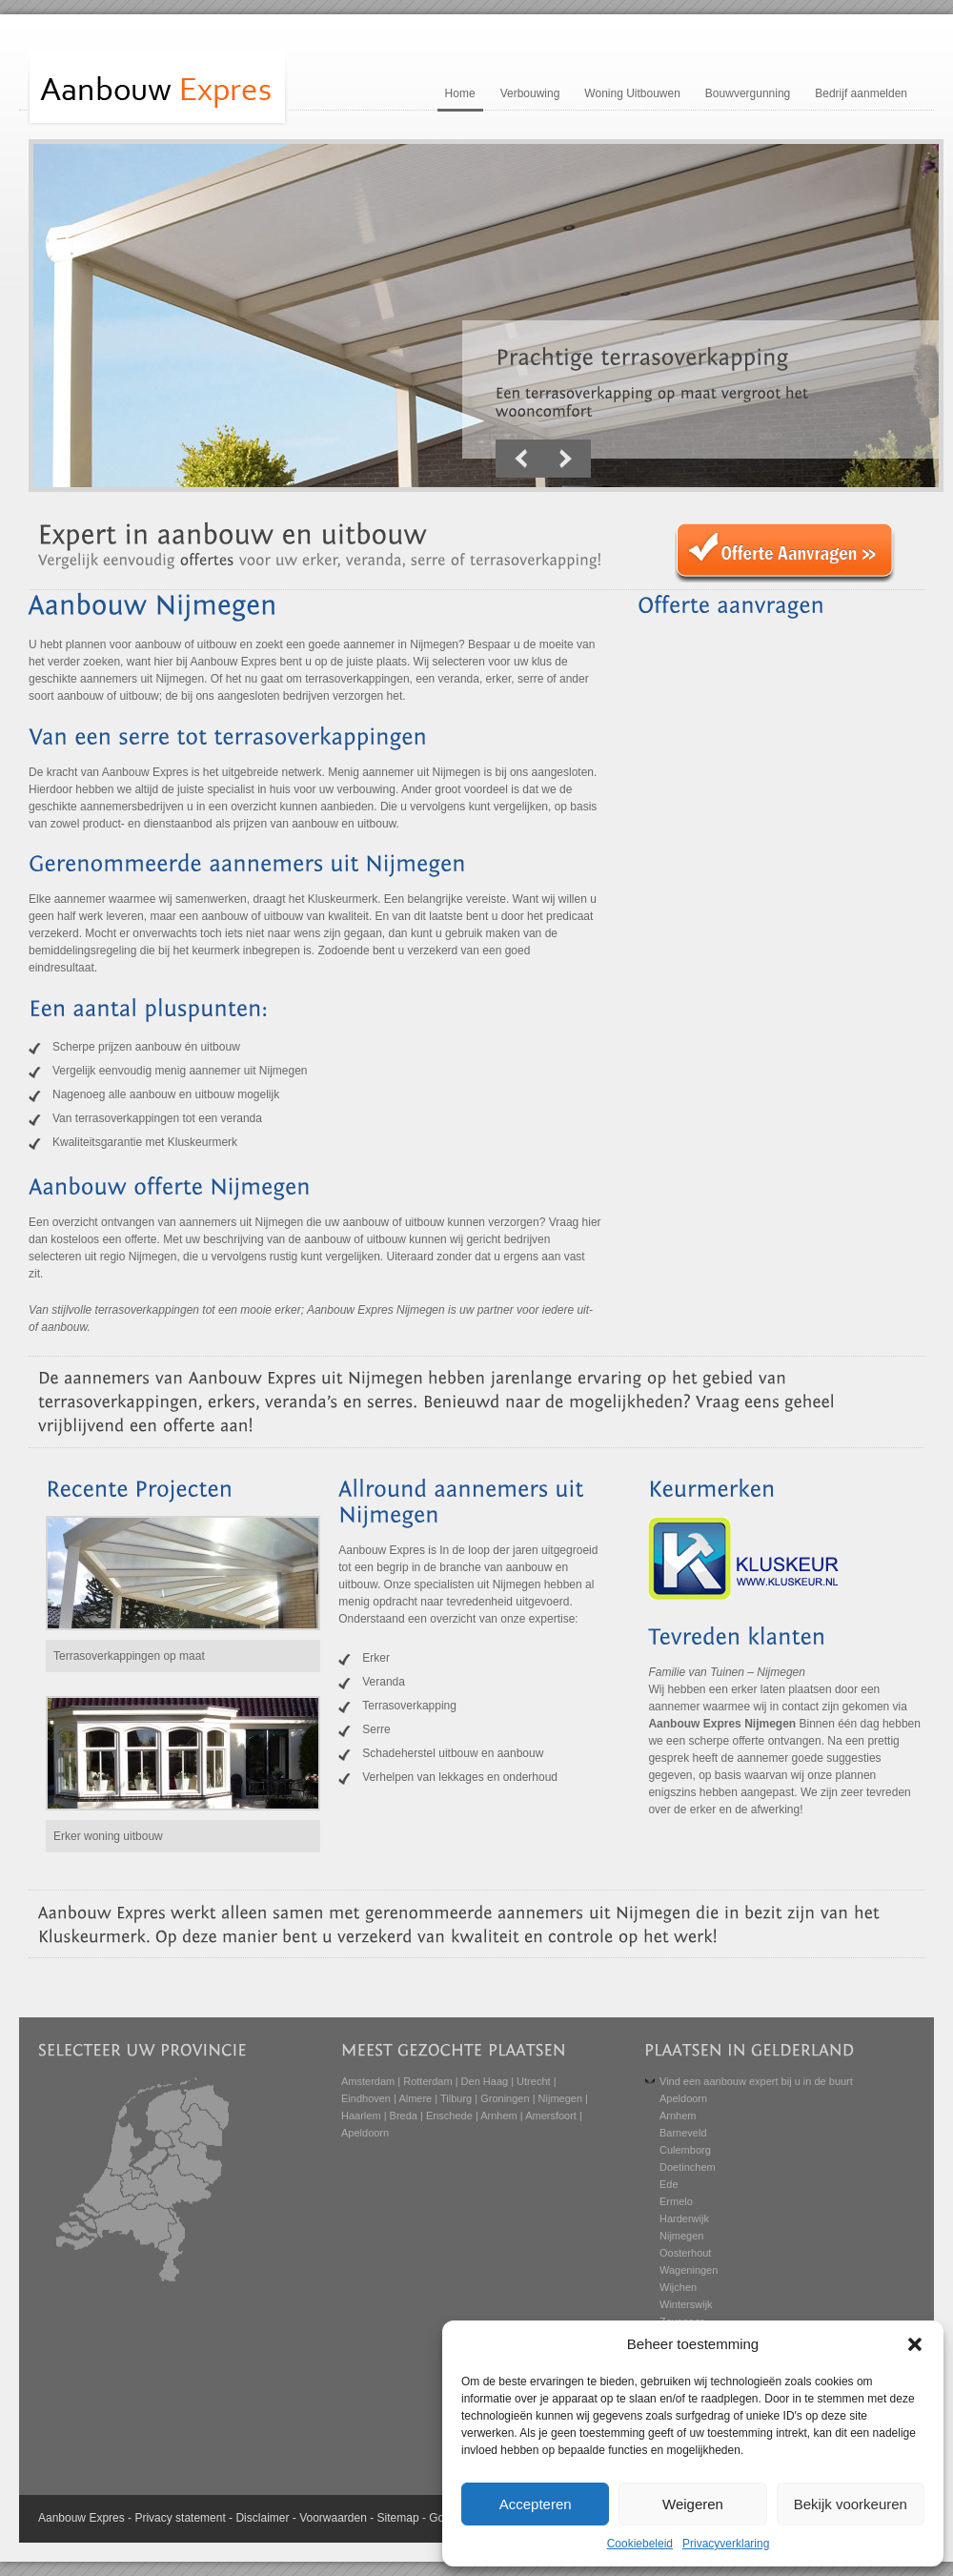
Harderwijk (684, 2218)
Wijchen (678, 2287)
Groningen (504, 2098)
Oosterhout (685, 2253)
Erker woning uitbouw (108, 1836)
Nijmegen (560, 2098)
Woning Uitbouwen (632, 93)
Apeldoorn (365, 2132)
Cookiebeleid (640, 2543)
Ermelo (676, 2201)
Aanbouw (62, 2518)
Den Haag (485, 2081)
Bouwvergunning (747, 93)
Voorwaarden (333, 2518)
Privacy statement (179, 2518)
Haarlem (361, 2115)
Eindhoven (366, 2098)
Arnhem (498, 2115)
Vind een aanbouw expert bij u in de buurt (756, 2081)
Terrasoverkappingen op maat (129, 1656)
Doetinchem (687, 2167)
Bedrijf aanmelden (861, 93)
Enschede (449, 2115)
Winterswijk (686, 2304)
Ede (669, 2184)
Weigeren (692, 2504)
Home (460, 93)
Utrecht (533, 2081)
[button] (914, 2344)
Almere (415, 2098)
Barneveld (683, 2132)
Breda (403, 2115)
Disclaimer (262, 2518)
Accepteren (535, 2504)
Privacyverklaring (725, 2543)
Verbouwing (530, 93)
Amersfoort (551, 2115)
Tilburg (456, 2098)
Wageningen (688, 2270)
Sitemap (398, 2518)
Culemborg (685, 2150)
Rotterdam (427, 2081)
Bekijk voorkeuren (850, 2504)
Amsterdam (368, 2081)
